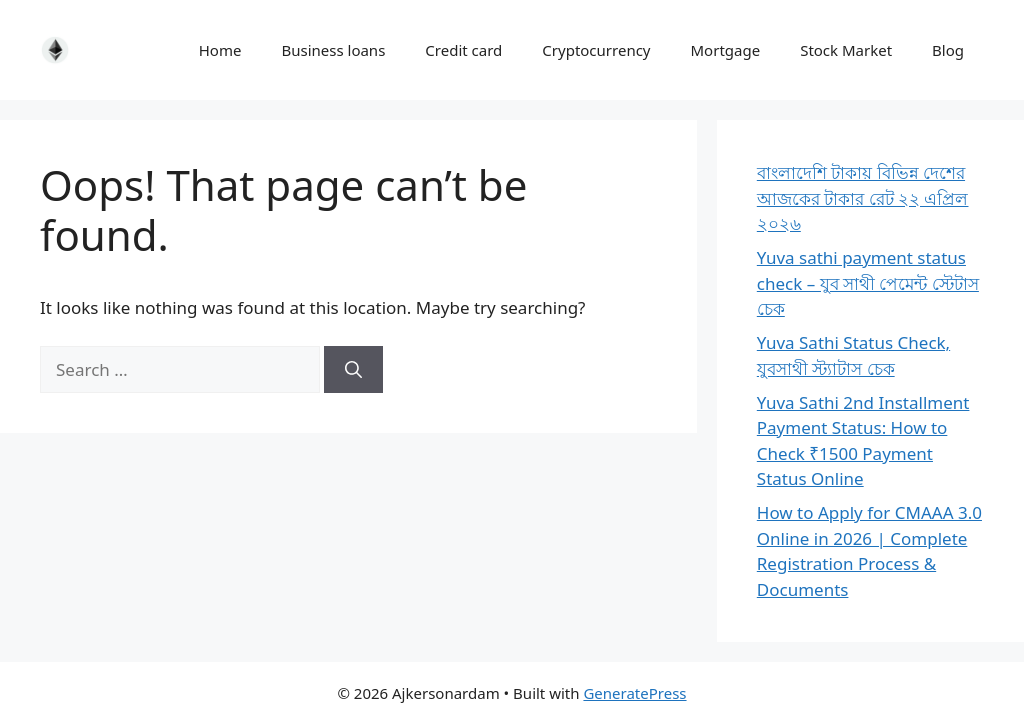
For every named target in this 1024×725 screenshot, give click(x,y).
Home (220, 50)
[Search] (353, 370)
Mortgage (726, 50)
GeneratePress (634, 693)
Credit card (463, 50)
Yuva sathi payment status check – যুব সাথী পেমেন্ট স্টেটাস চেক (868, 283)
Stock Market (846, 50)
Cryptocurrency (596, 50)
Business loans (333, 50)
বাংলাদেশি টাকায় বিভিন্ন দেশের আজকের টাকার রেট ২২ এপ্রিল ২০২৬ (863, 198)
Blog (948, 50)
